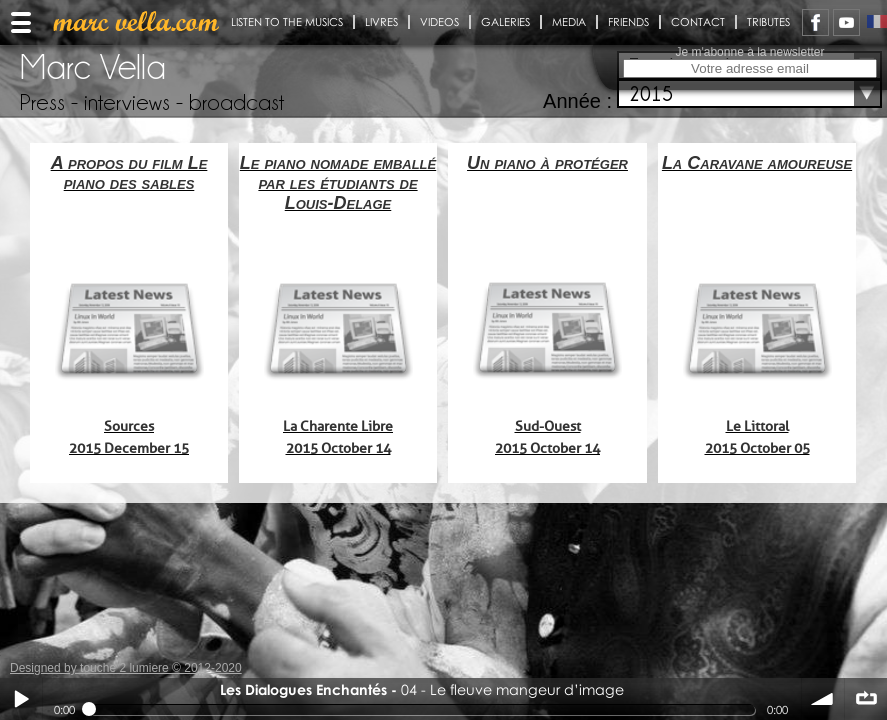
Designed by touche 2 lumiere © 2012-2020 (126, 668)
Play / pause (21, 699)
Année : (577, 101)
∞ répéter (866, 699)
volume (823, 699)
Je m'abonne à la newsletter (749, 52)
